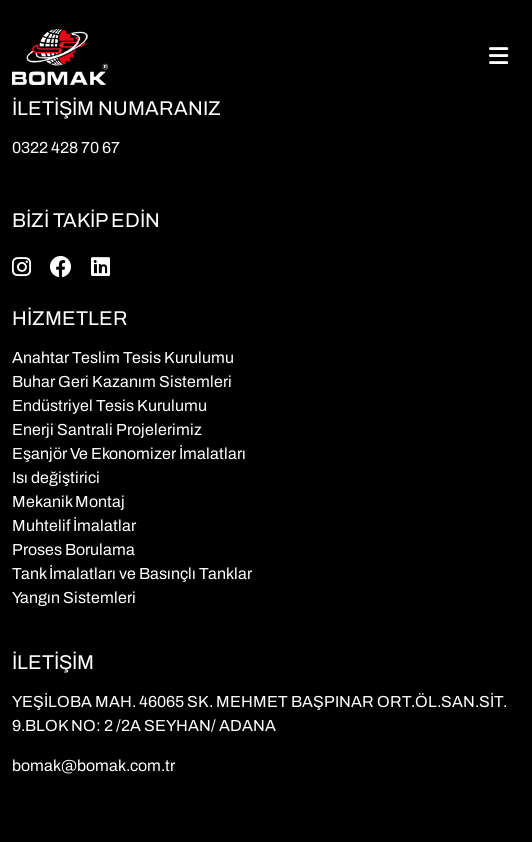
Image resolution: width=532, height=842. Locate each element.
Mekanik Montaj (68, 501)
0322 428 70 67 (66, 147)
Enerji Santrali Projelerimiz (107, 429)
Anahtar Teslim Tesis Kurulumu (123, 357)
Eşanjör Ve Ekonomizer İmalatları (129, 453)
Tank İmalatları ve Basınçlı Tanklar (132, 573)
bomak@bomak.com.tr (93, 765)
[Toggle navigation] (498, 56)
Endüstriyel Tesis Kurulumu (109, 405)
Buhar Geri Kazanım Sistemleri (122, 381)
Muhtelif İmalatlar (74, 525)
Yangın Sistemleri (74, 597)
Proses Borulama (73, 549)
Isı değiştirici (56, 477)
